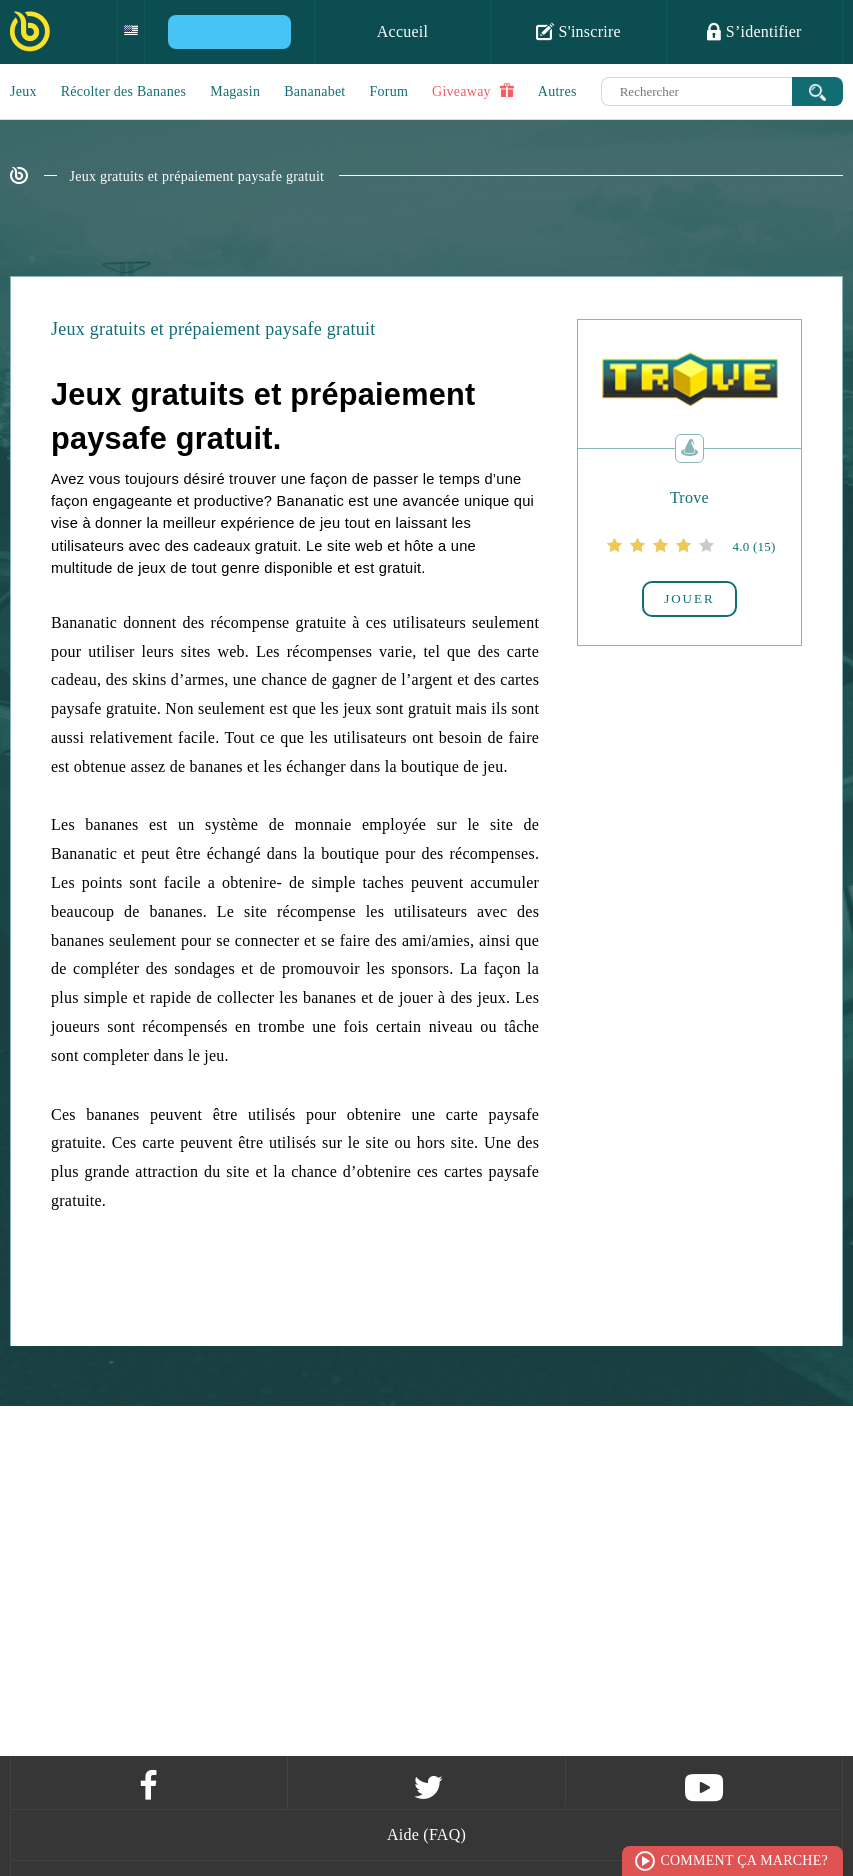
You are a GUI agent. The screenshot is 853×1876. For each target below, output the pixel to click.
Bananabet (314, 91)
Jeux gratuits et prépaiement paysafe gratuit (197, 176)
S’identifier (754, 31)
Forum (389, 91)
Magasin (235, 91)
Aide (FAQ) (426, 1834)
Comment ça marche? (744, 1860)
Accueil (403, 31)
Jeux (23, 91)
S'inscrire (578, 31)
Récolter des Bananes (124, 91)
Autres (557, 91)
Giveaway (473, 91)
